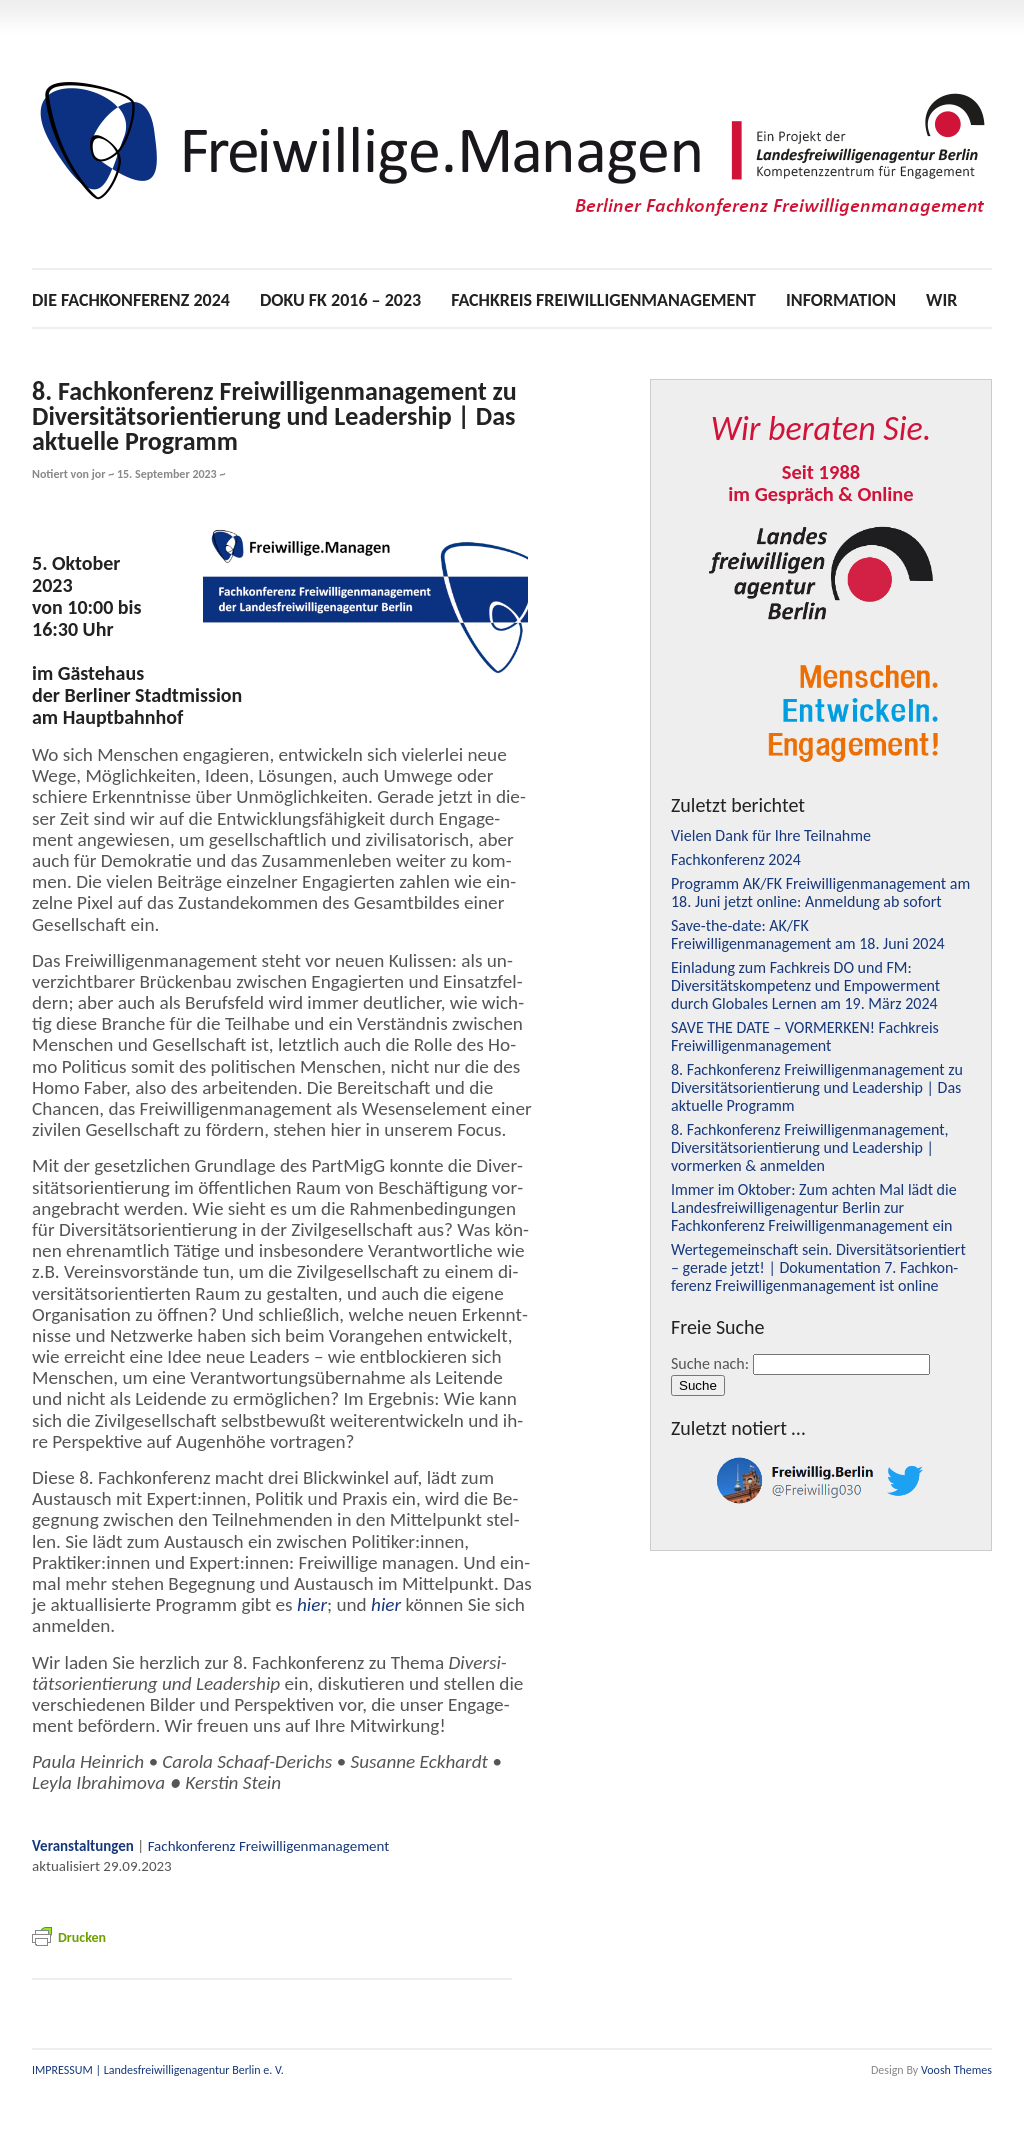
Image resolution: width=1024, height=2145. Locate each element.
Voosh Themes (956, 2070)
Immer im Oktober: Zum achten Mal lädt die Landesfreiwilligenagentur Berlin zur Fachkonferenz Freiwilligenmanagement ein (814, 1207)
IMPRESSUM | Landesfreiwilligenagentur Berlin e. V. (158, 2070)
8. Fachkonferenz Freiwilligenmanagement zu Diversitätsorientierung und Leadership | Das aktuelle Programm (274, 416)
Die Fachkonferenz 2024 (131, 300)
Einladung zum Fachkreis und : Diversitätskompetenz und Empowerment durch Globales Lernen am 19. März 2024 (805, 985)
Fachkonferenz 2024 (736, 859)
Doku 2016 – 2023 (340, 300)
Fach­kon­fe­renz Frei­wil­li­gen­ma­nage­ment (269, 1846)
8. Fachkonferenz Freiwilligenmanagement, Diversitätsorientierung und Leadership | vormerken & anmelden (810, 1147)
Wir (941, 300)
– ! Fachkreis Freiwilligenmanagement (805, 1036)
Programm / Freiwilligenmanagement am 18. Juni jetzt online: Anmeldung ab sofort (820, 892)
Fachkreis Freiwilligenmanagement (603, 300)
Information (841, 300)
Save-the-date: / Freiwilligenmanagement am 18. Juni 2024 (808, 934)
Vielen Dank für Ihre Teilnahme (771, 835)
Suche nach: (710, 1363)
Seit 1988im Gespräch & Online (820, 483)
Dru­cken (69, 1937)
